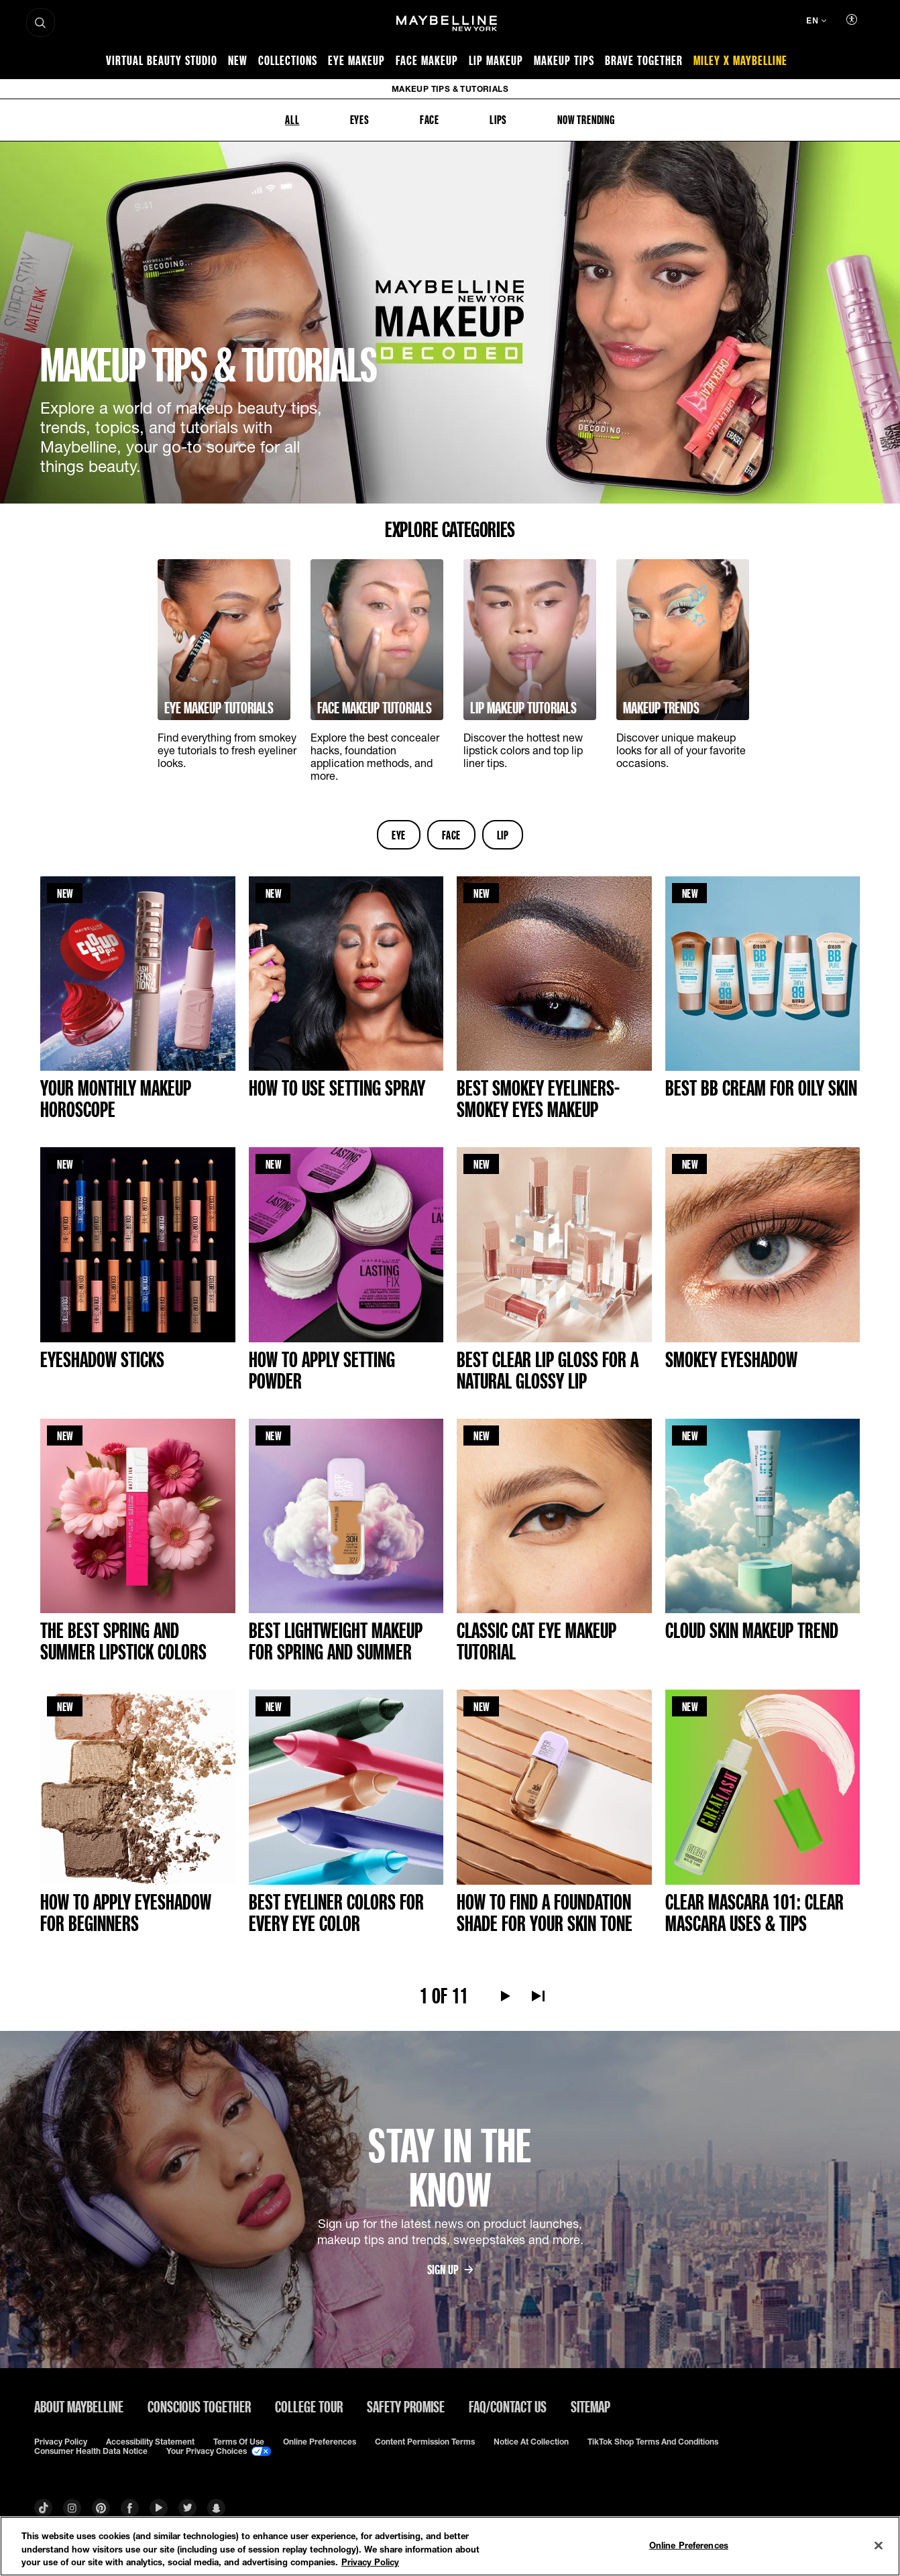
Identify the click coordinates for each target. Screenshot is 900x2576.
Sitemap (590, 2406)
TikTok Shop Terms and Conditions (652, 2442)
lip (503, 834)
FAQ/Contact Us (508, 2406)
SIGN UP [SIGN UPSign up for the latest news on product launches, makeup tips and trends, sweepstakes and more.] (450, 2269)
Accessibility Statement (150, 2442)
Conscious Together (199, 2406)
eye (399, 834)
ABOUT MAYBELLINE (78, 2406)
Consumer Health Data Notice (91, 2451)
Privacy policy (60, 2442)
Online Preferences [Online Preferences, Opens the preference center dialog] (688, 2544)
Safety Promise (406, 2406)
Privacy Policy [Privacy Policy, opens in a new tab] (370, 2562)
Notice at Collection (531, 2442)
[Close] (878, 2545)
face (451, 834)
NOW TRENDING (586, 119)
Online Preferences (319, 2442)
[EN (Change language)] (816, 22)
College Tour (309, 2406)
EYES (360, 119)
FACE (429, 119)
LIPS (498, 119)
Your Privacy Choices (218, 2451)
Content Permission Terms (425, 2442)
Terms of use (238, 2442)
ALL (292, 119)
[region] (450, 2546)
